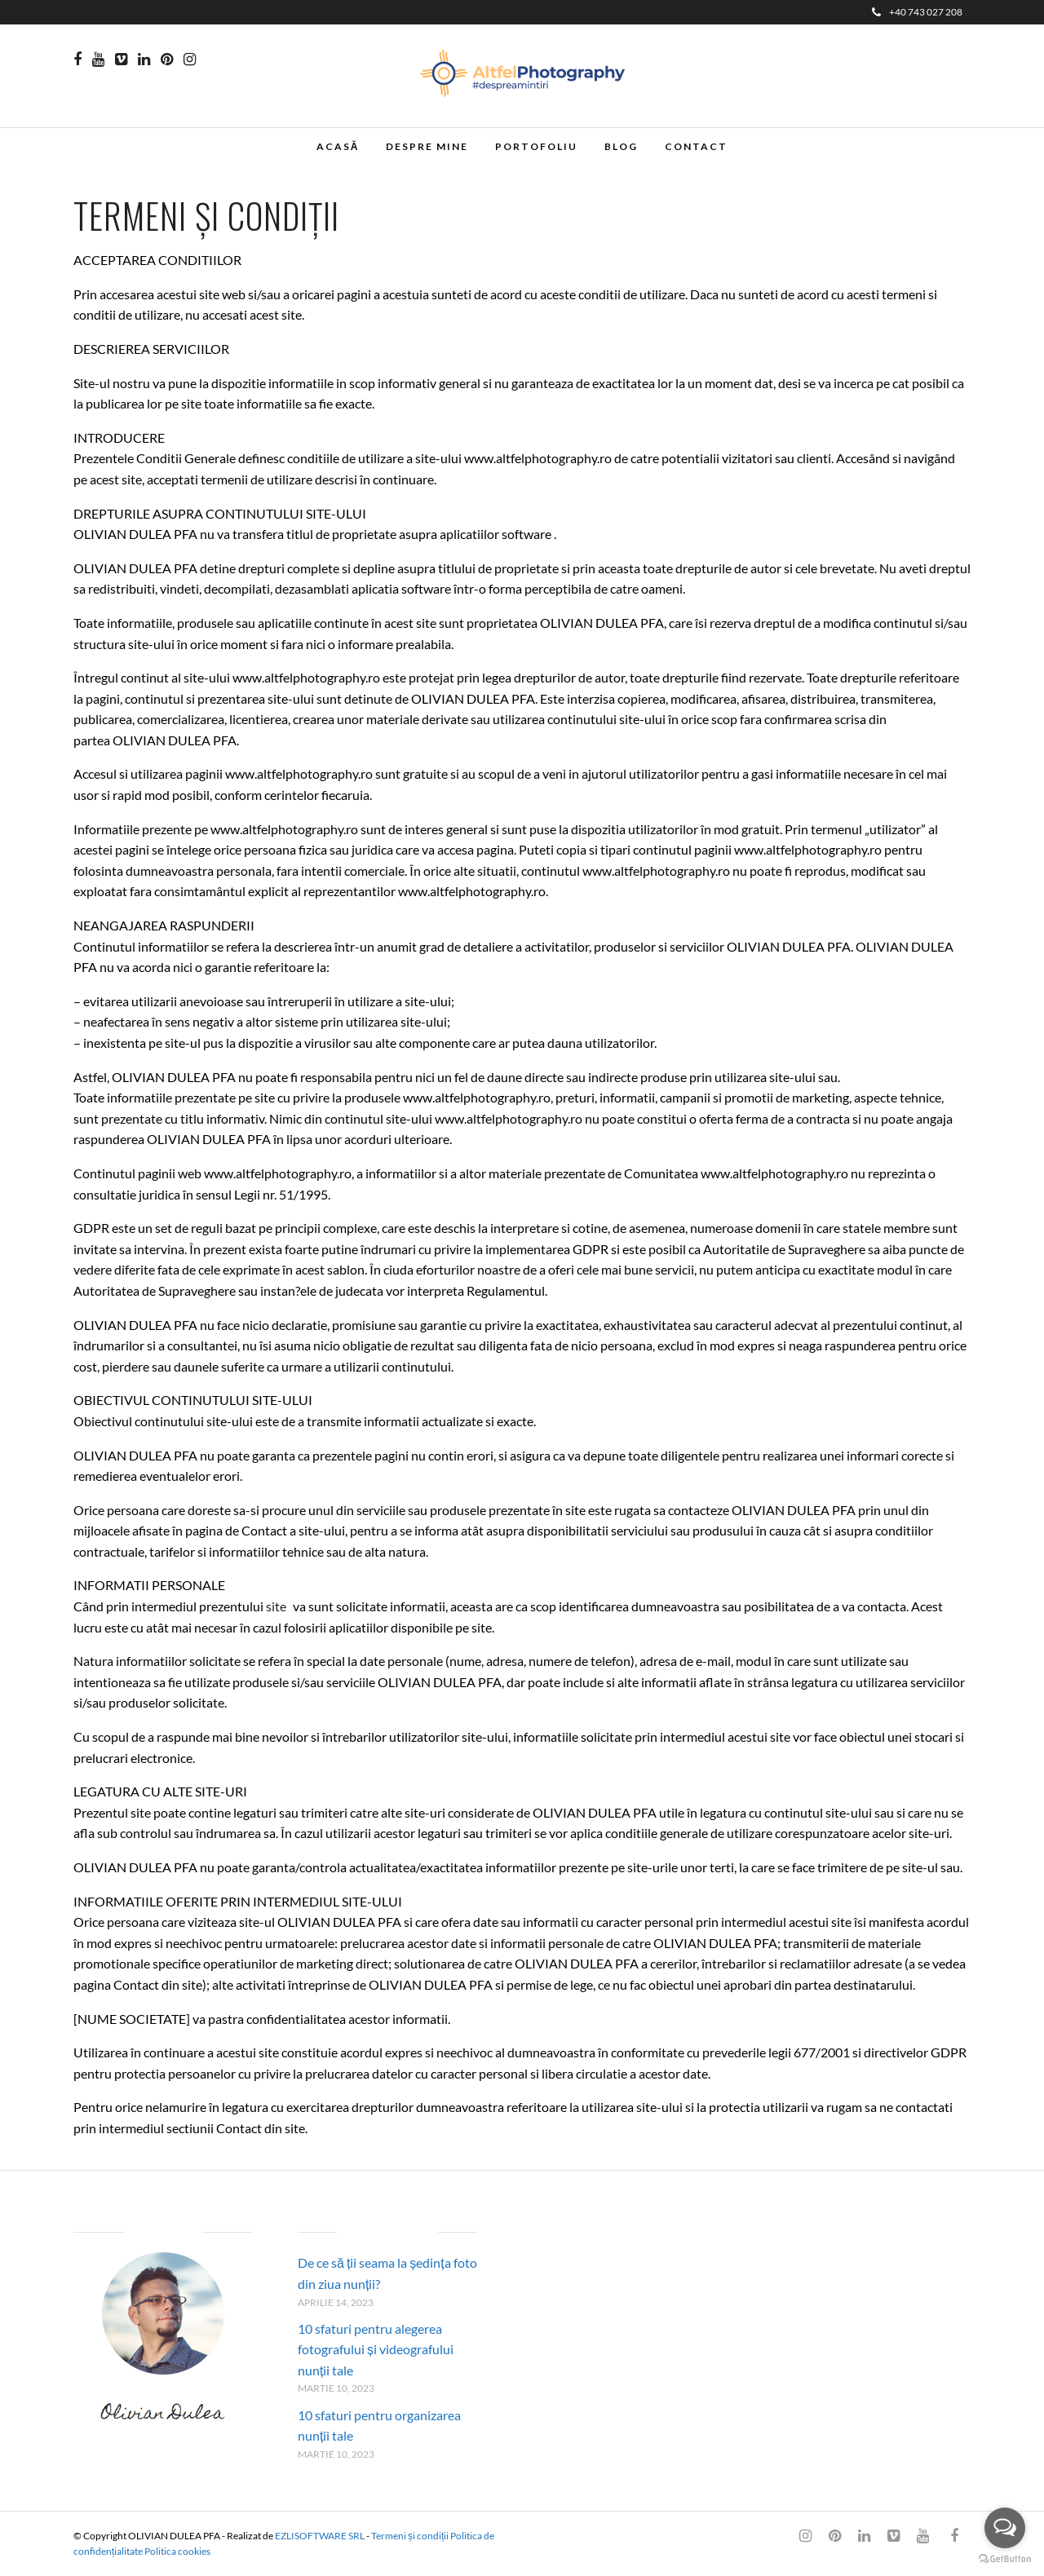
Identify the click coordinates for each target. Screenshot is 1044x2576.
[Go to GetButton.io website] (1005, 2559)
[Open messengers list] (1004, 2528)
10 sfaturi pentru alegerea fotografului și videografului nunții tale (375, 2349)
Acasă (338, 146)
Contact (696, 146)
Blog (621, 146)
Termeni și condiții (410, 2536)
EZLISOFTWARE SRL (320, 2536)
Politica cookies (177, 2551)
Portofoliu (536, 146)
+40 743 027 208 (917, 12)
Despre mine (427, 146)
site (279, 1606)
